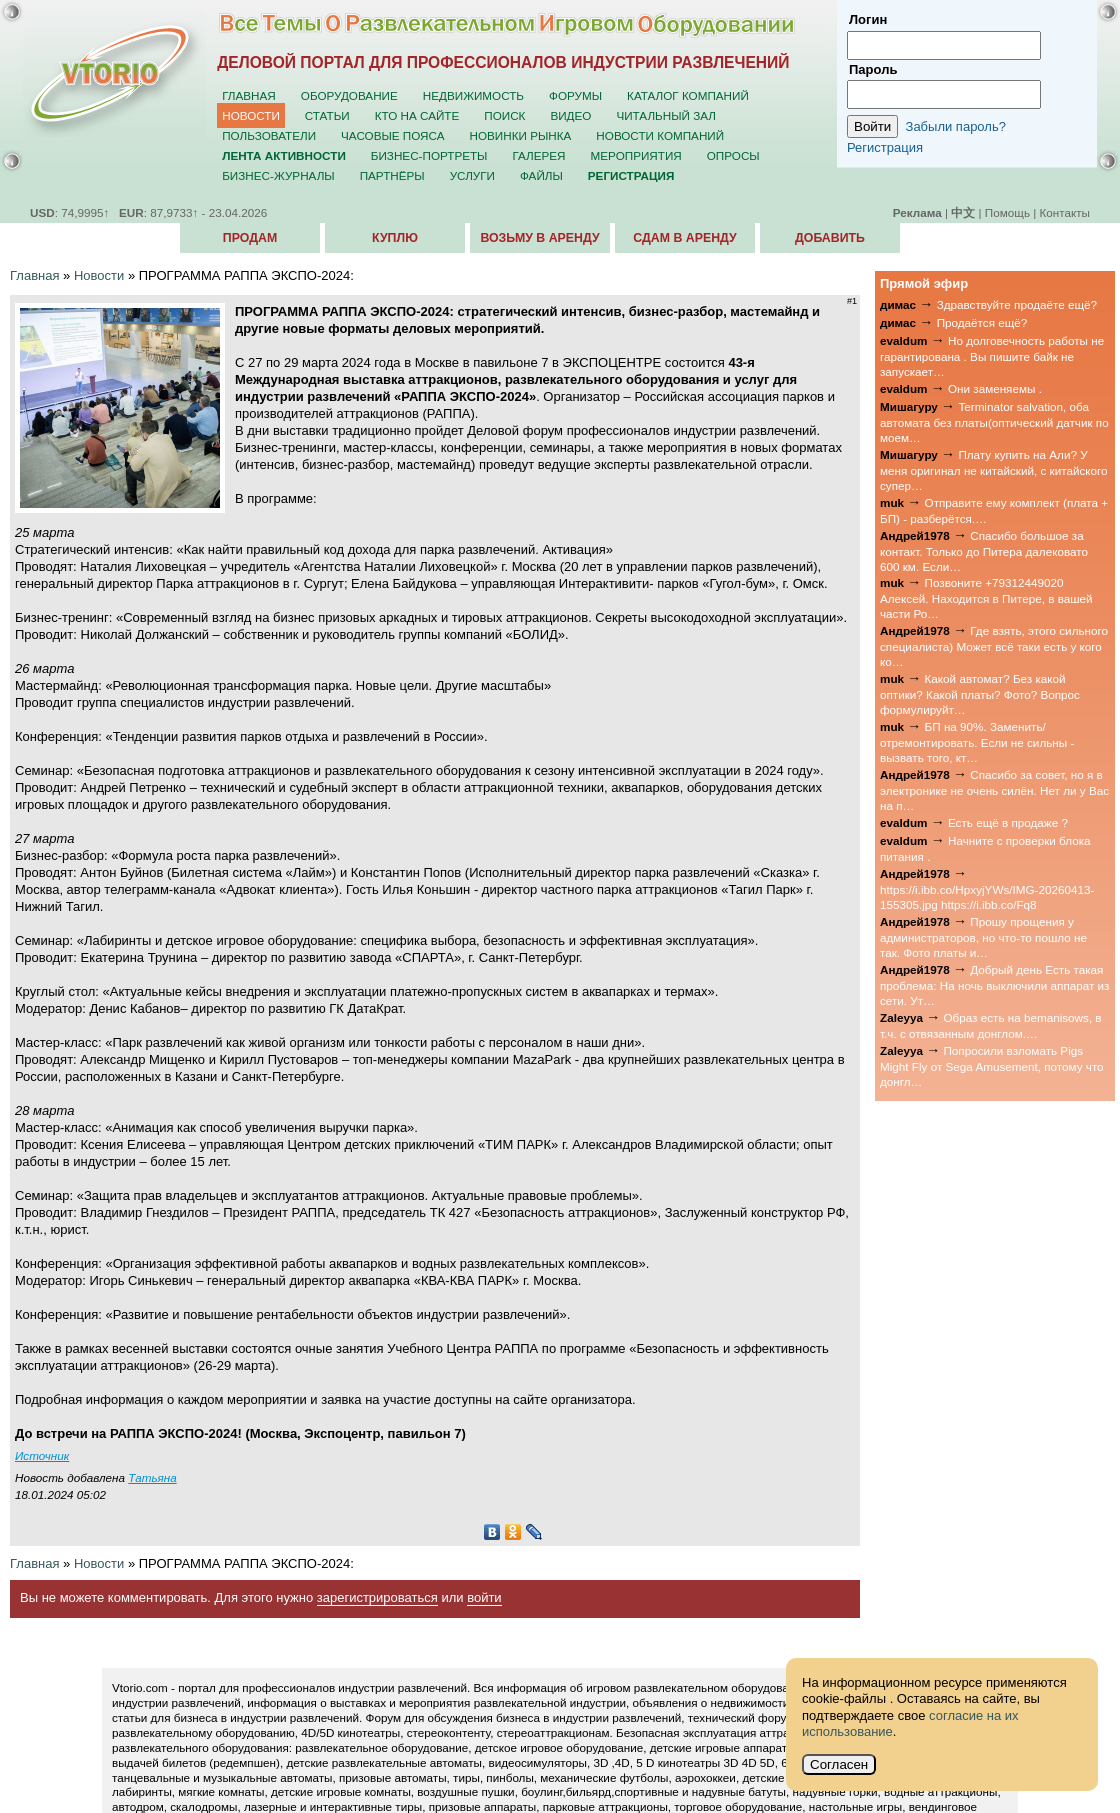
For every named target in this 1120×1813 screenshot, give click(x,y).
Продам (250, 238)
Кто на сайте (417, 115)
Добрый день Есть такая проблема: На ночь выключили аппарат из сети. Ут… (994, 985)
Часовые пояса (392, 135)
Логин (868, 19)
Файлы (541, 175)
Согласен (839, 1764)
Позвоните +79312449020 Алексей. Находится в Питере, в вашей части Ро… (986, 598)
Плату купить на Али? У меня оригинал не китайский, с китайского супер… (994, 470)
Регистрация (885, 147)
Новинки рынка (521, 135)
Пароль (873, 69)
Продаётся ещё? (982, 322)
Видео (570, 115)
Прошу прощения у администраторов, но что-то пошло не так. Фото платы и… (983, 937)
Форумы (575, 95)
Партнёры (392, 175)
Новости (251, 115)
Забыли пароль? (956, 126)
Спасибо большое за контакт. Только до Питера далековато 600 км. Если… (984, 551)
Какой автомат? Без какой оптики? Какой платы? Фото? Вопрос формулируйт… (980, 694)
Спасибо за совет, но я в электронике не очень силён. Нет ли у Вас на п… (994, 790)
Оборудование (349, 95)
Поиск (504, 115)
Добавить (830, 238)
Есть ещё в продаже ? (1008, 822)
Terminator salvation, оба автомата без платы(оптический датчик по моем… (994, 422)
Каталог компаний (688, 95)
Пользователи (269, 135)
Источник (42, 1455)
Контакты (1065, 212)
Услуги (472, 175)
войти (484, 1597)
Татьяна (152, 1477)
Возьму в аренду (539, 238)
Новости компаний (660, 135)
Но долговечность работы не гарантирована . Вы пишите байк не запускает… (992, 356)
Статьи (327, 115)
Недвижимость (473, 95)
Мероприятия (636, 155)
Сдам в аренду (684, 238)
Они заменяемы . (995, 388)
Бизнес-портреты (429, 155)
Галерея (538, 155)
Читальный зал (666, 115)
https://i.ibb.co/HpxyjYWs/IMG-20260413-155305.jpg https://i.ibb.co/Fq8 (987, 897)
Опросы (733, 155)
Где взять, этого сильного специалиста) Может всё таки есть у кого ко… (994, 646)
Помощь (1007, 212)
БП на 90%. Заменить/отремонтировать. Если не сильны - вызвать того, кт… (977, 742)
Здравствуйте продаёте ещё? (1017, 304)
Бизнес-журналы (278, 175)
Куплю (395, 238)
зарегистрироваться (377, 1597)
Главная (249, 95)
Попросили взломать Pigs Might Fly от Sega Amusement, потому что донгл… (992, 1066)
